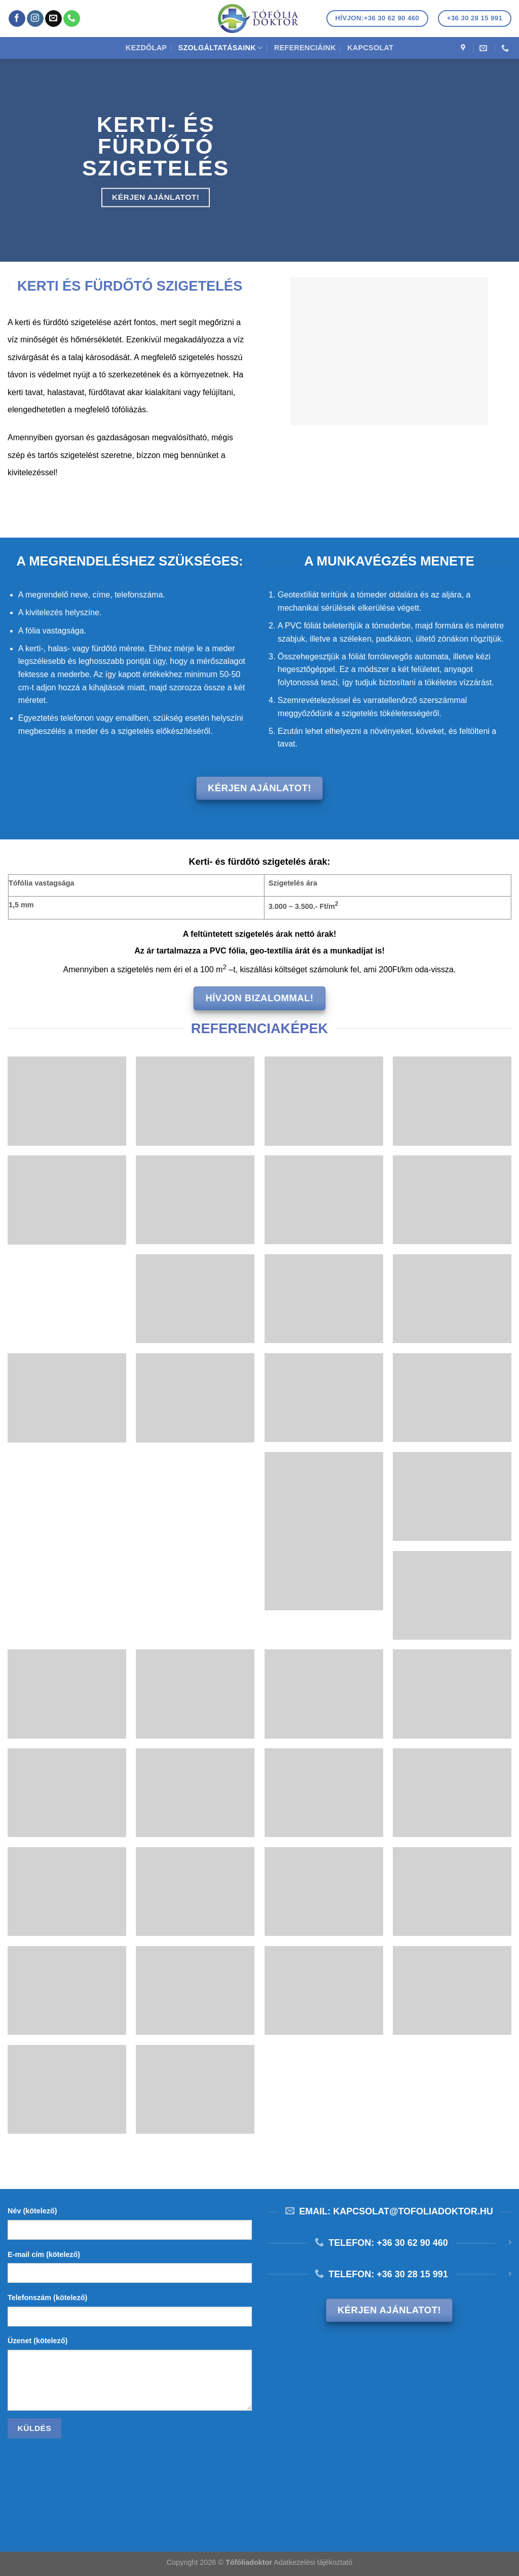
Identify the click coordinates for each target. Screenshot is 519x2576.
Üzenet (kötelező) (37, 2341)
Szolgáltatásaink (220, 48)
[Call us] (71, 18)
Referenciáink (305, 48)
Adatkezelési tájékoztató (313, 2562)
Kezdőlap (146, 48)
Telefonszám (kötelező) (47, 2297)
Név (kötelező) (32, 2211)
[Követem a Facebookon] (17, 18)
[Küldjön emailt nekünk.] (53, 18)
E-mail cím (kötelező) (44, 2254)
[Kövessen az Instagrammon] (35, 18)
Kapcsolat (370, 48)
